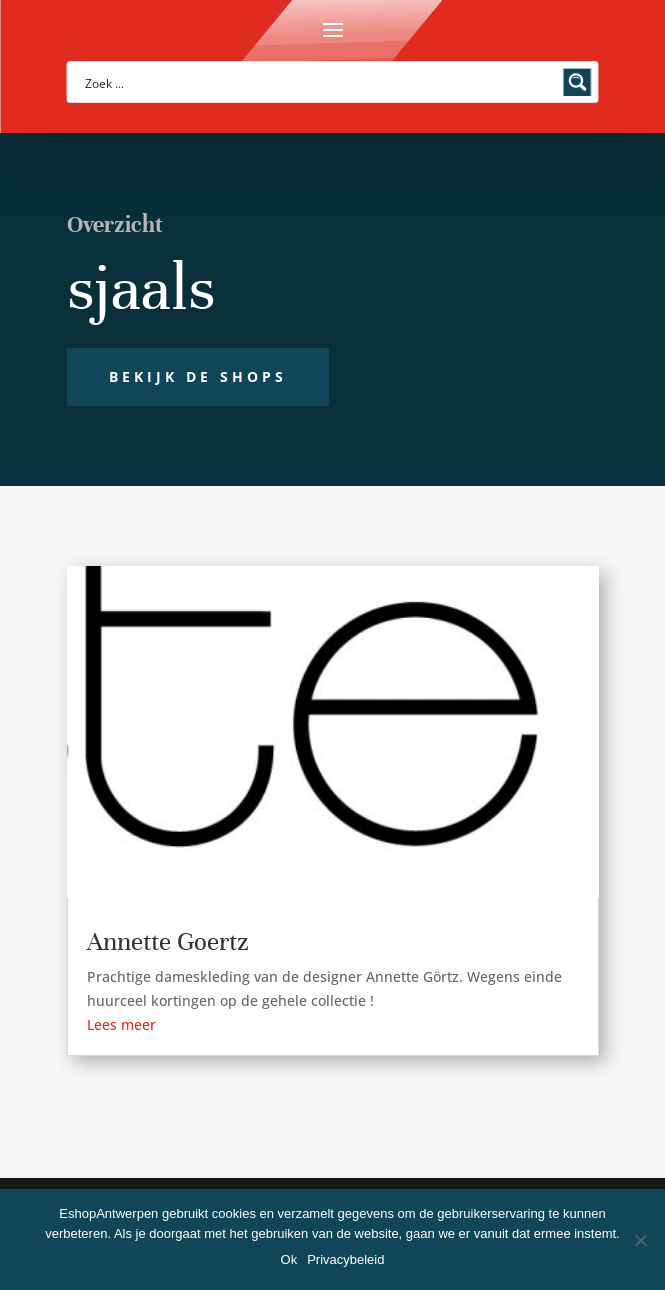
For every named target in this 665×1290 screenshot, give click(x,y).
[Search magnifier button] (578, 82)
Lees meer (121, 1024)
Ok (289, 1259)
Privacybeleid (345, 1259)
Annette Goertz (168, 941)
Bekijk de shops (198, 376)
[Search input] (320, 82)
